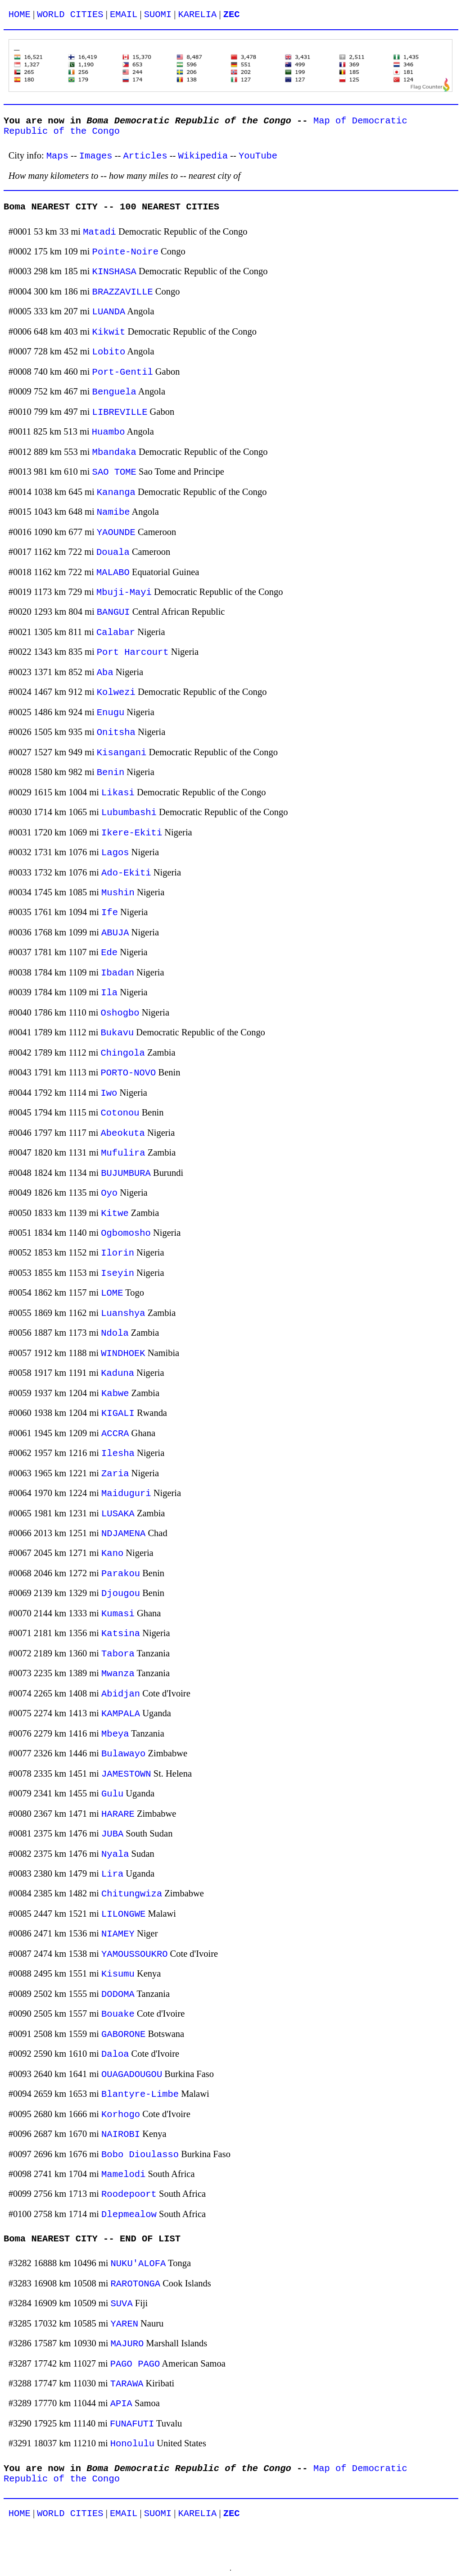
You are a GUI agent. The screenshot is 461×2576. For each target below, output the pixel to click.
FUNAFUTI (132, 2424)
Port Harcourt (133, 652)
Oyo (109, 1193)
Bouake (118, 2014)
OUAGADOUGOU (131, 2074)
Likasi (118, 793)
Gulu (112, 1794)
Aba (105, 672)
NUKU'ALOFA (138, 2264)
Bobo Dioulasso (140, 2155)
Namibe (113, 512)
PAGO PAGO (135, 2364)
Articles (145, 156)
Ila (109, 993)
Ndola (114, 1333)
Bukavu (117, 1033)
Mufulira (123, 1153)
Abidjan (120, 1694)
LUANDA (109, 312)
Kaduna (117, 1373)
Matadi (99, 232)
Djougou (120, 1593)
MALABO (113, 572)
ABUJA (115, 933)
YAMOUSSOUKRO (134, 1954)
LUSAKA (118, 1514)
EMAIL (123, 14)
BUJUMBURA (126, 1173)
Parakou (120, 1574)
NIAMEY (118, 1934)
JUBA (112, 1834)
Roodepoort (129, 2194)
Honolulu (132, 2444)
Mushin (118, 893)
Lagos (115, 853)
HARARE (118, 1814)
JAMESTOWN (126, 1774)
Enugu (110, 712)
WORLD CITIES (70, 14)
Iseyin (117, 1273)
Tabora (118, 1654)
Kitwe (114, 1213)
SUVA (122, 2304)
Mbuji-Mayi (124, 592)
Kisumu (118, 1974)
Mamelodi (123, 2174)
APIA (121, 2404)
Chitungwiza (131, 1894)
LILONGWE (123, 1914)
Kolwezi (116, 692)
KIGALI (118, 1413)
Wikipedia (203, 156)
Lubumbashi (129, 812)
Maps (57, 156)
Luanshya (123, 1313)
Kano (112, 1553)
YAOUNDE (116, 532)
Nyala (115, 1854)
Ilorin (117, 1253)
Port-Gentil (122, 372)
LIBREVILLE (120, 412)
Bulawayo (123, 1754)
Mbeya (115, 1734)
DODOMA (118, 1994)
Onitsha (116, 732)
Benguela (114, 392)
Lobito (109, 352)
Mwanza (118, 1674)
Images (96, 156)
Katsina (120, 1633)
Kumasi (118, 1614)
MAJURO (127, 2344)
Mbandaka (114, 452)
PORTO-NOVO (128, 1073)
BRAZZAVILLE (122, 292)
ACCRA (115, 1434)
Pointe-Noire (125, 252)
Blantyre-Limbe (140, 2094)
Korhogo (120, 2114)
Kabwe (115, 1393)
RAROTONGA (136, 2284)
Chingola (123, 1053)
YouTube (258, 156)
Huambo (108, 432)
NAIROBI (120, 2134)
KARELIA (197, 14)
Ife (109, 912)
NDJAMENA (123, 1533)
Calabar (115, 632)
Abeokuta (123, 1133)
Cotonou (120, 1113)
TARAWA (127, 2384)
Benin (110, 772)
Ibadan (117, 973)
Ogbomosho (126, 1233)
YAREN (124, 2324)
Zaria (115, 1474)
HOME (20, 14)
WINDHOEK (123, 1353)
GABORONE (123, 2034)
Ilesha (118, 1453)
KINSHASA (114, 272)
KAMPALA (120, 1714)
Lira (112, 1874)
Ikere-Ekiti (131, 833)
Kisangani (122, 753)
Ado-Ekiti (126, 873)
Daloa (115, 2054)
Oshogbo (120, 1013)
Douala (113, 552)
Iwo (109, 1093)
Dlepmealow (129, 2214)
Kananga (116, 492)
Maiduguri (126, 1493)
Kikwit (109, 332)
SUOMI (158, 14)
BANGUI (113, 612)
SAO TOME (114, 472)
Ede (109, 953)
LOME (112, 1293)
